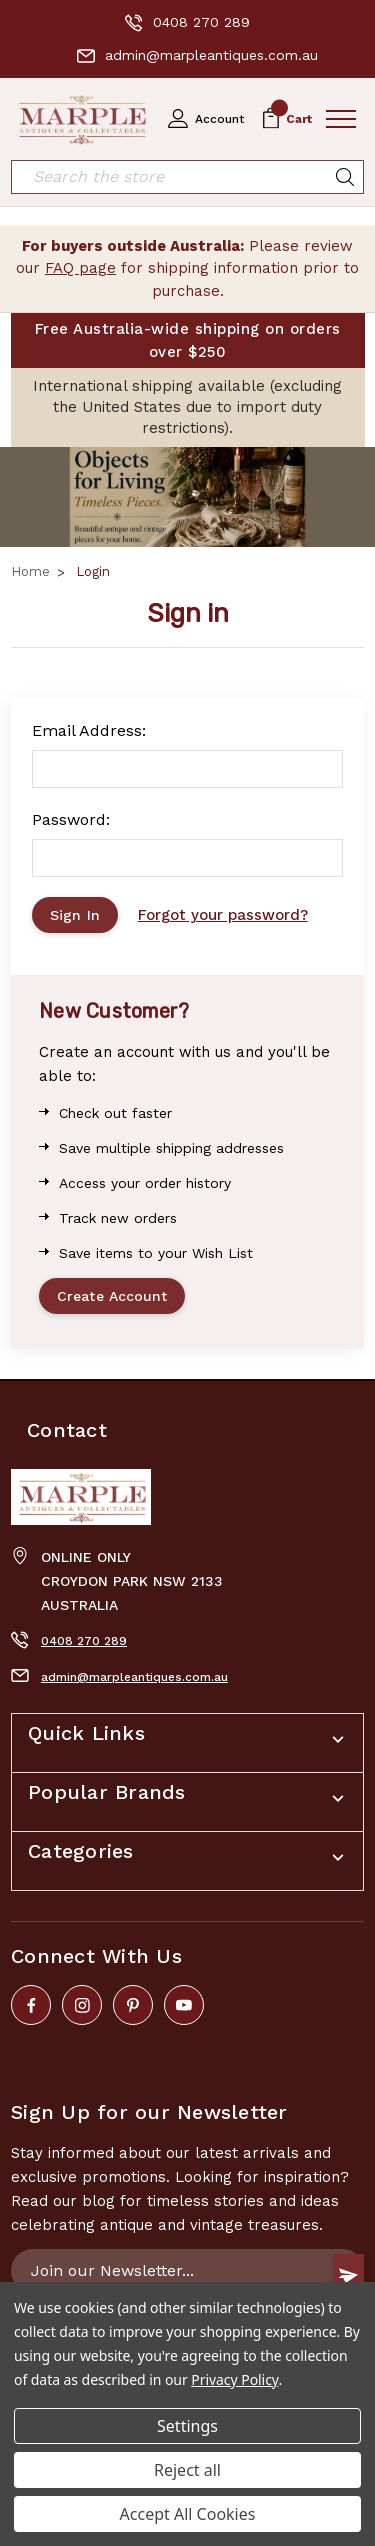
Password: (71, 819)
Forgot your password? (223, 915)
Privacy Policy (234, 2379)
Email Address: (89, 730)
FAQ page (80, 268)
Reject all (187, 2470)
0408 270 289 (187, 23)
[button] (187, 496)
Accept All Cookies (188, 2514)
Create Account (112, 1296)
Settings (187, 2426)
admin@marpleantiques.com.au (197, 56)
